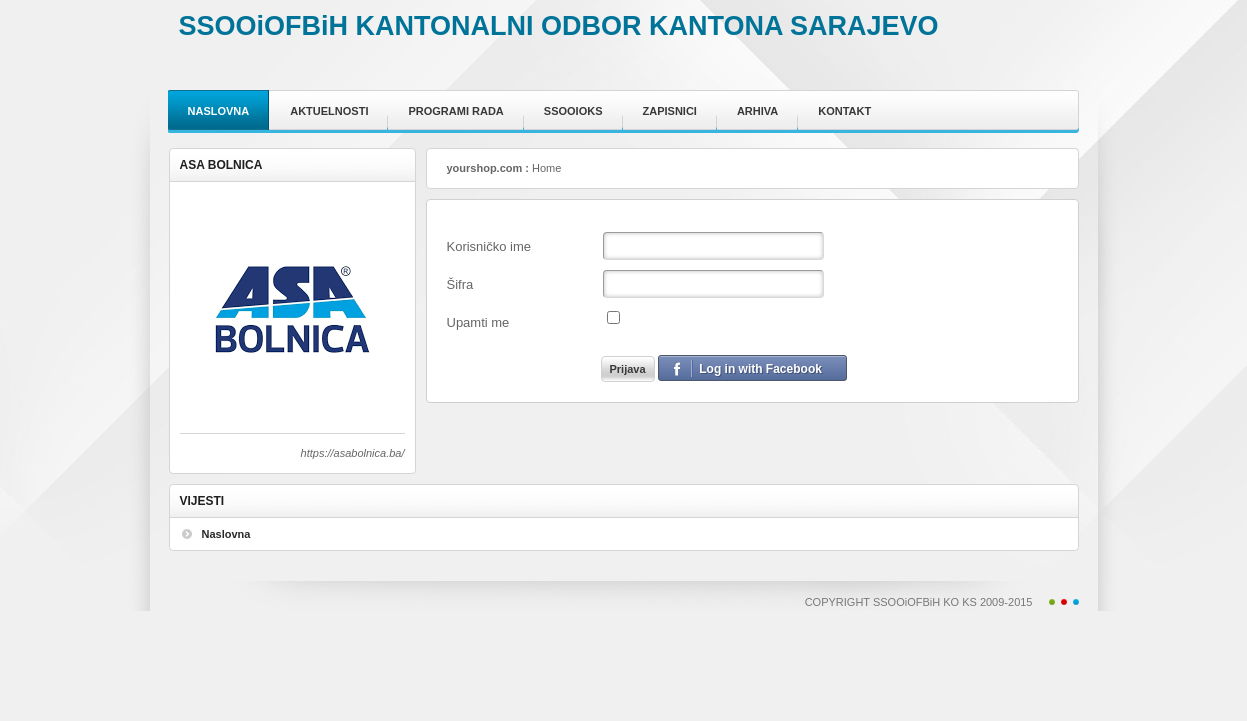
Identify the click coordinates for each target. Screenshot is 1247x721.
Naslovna (226, 534)
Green (1052, 602)
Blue (1076, 602)
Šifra (460, 284)
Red (1064, 602)
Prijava (628, 369)
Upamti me (478, 322)
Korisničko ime (489, 246)
